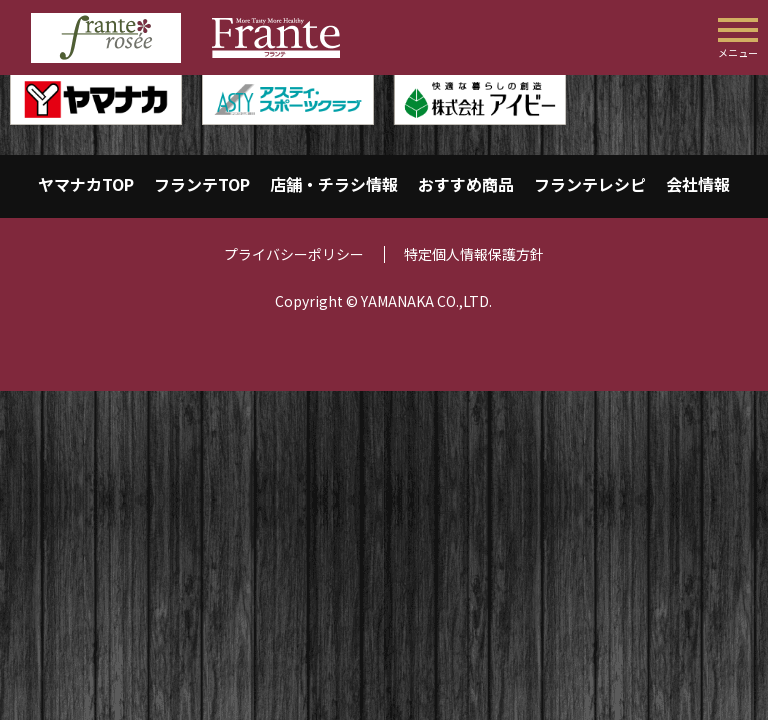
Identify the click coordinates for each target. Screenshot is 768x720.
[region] (384, 99)
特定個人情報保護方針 (474, 254)
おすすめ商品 (466, 184)
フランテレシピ (590, 184)
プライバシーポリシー (294, 254)
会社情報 (698, 184)
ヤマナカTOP (86, 184)
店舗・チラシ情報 (334, 184)
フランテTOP (202, 184)
